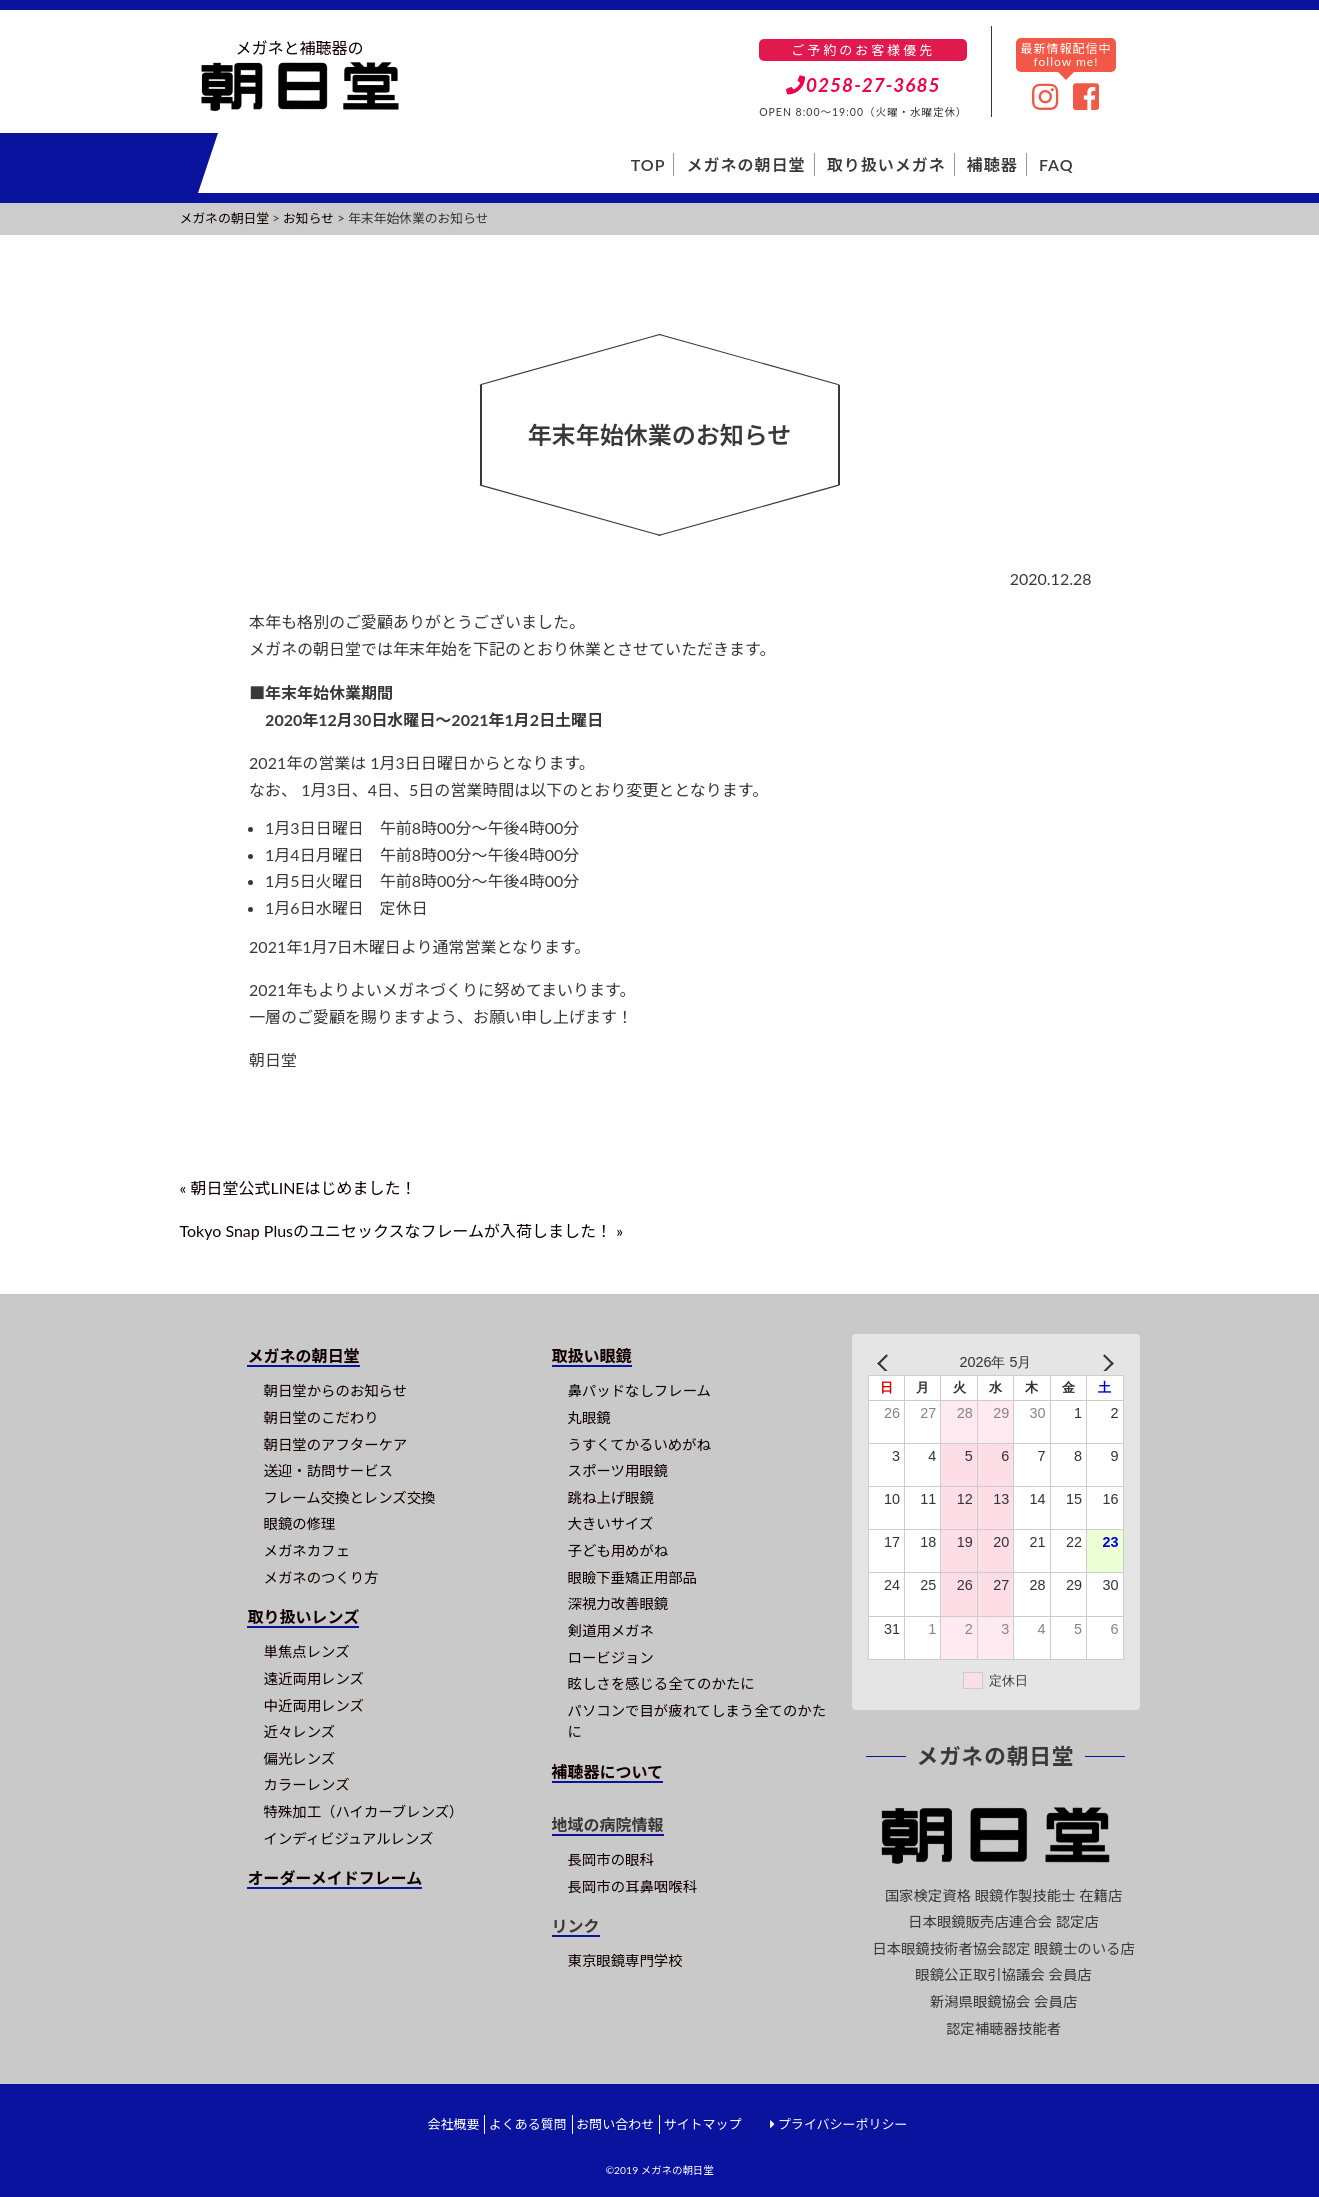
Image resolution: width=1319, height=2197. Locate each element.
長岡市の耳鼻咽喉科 (633, 1886)
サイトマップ (702, 2124)
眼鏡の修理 (299, 1523)
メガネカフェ (306, 1550)
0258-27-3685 (863, 84)
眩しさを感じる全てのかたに (661, 1683)
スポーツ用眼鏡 (618, 1470)
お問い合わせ (615, 2124)
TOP (648, 164)
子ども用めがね (618, 1550)
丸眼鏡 (589, 1417)
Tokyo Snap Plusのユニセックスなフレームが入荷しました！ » (402, 1230)
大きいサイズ (611, 1523)
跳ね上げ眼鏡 (611, 1497)
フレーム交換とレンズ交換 (349, 1497)
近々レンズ (299, 1731)
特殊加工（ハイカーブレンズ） (363, 1811)
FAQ (1056, 164)
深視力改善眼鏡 (618, 1603)
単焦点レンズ (306, 1651)
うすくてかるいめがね (639, 1444)
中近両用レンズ (313, 1705)
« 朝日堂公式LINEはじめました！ (298, 1187)
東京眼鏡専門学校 (625, 1960)
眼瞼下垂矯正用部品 (633, 1577)
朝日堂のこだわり (320, 1417)
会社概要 (453, 2124)
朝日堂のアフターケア (335, 1444)
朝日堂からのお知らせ (335, 1390)
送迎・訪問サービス (328, 1470)
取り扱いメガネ (886, 164)
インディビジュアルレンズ (348, 1838)
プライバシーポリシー (843, 2124)
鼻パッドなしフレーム (639, 1390)
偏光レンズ (299, 1758)
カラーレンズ (306, 1784)
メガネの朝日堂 (746, 164)
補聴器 (992, 164)
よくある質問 (528, 2124)
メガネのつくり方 (320, 1577)
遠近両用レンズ (313, 1678)
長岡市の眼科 (611, 1859)
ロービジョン (611, 1657)
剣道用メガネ (611, 1630)
